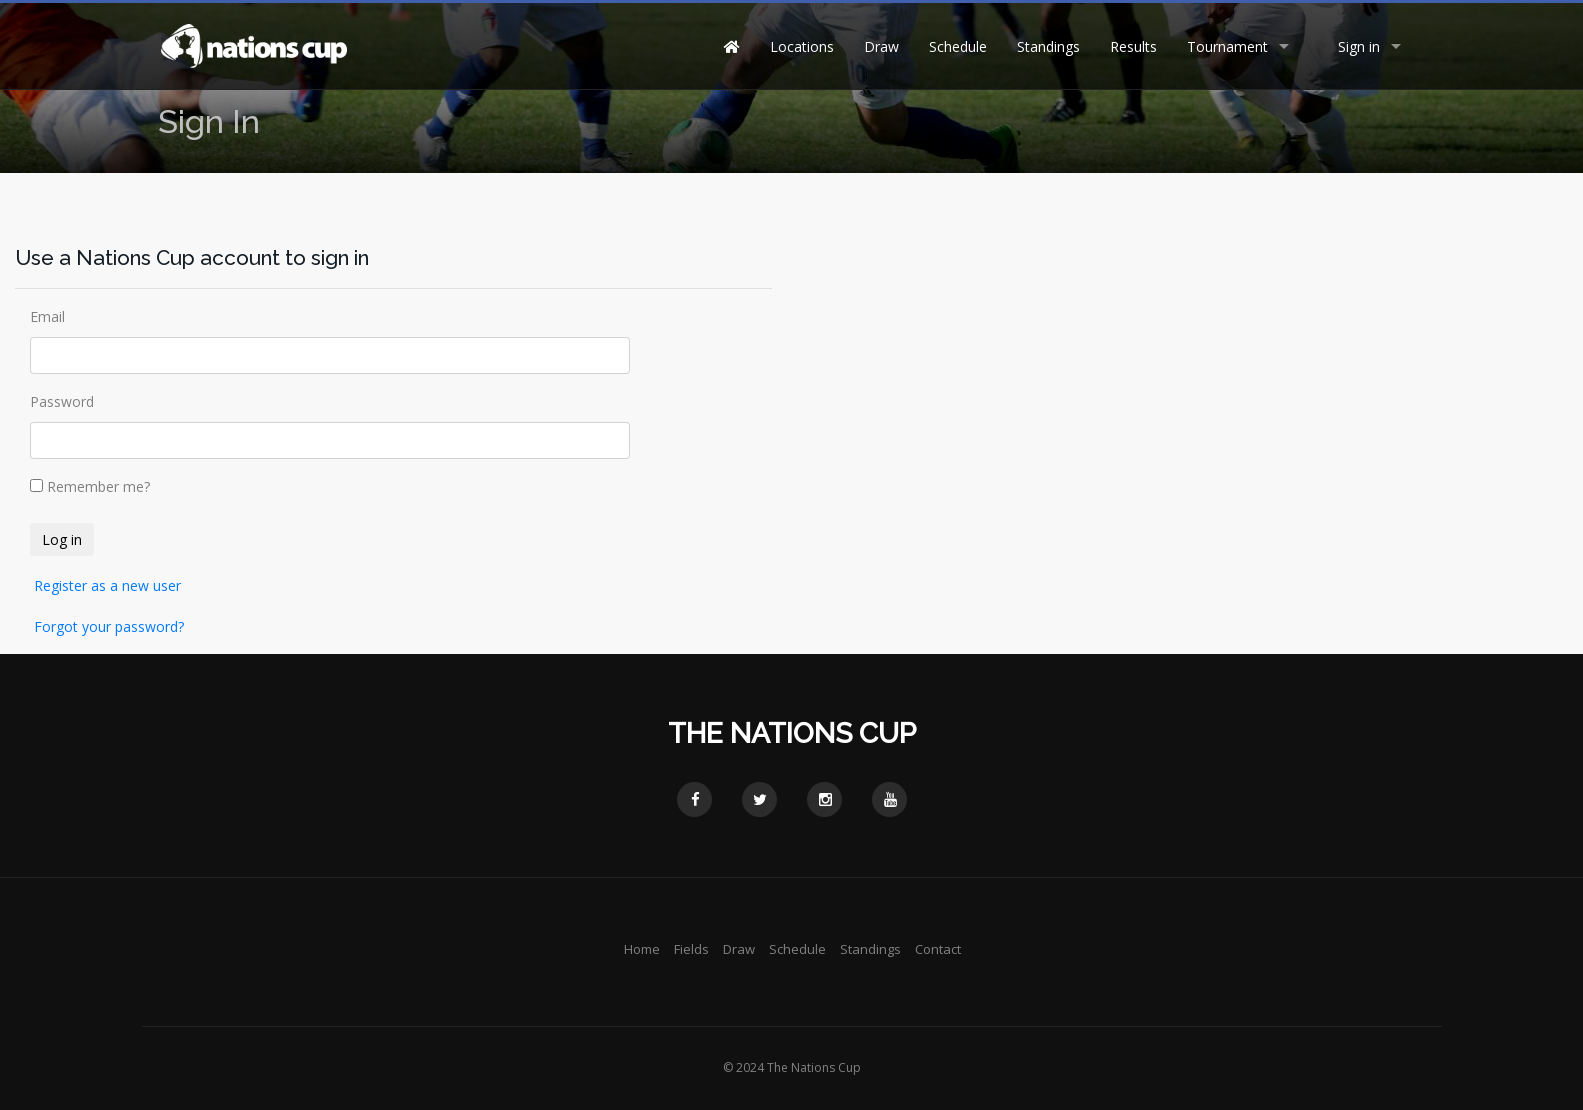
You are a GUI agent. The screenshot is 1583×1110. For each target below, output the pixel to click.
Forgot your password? (109, 626)
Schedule (958, 46)
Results (1133, 46)
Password (62, 401)
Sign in (1359, 46)
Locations (802, 46)
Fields (691, 949)
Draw (881, 46)
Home (642, 949)
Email (47, 316)
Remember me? (98, 486)
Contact (938, 949)
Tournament (1227, 46)
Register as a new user (107, 585)
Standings (1048, 46)
